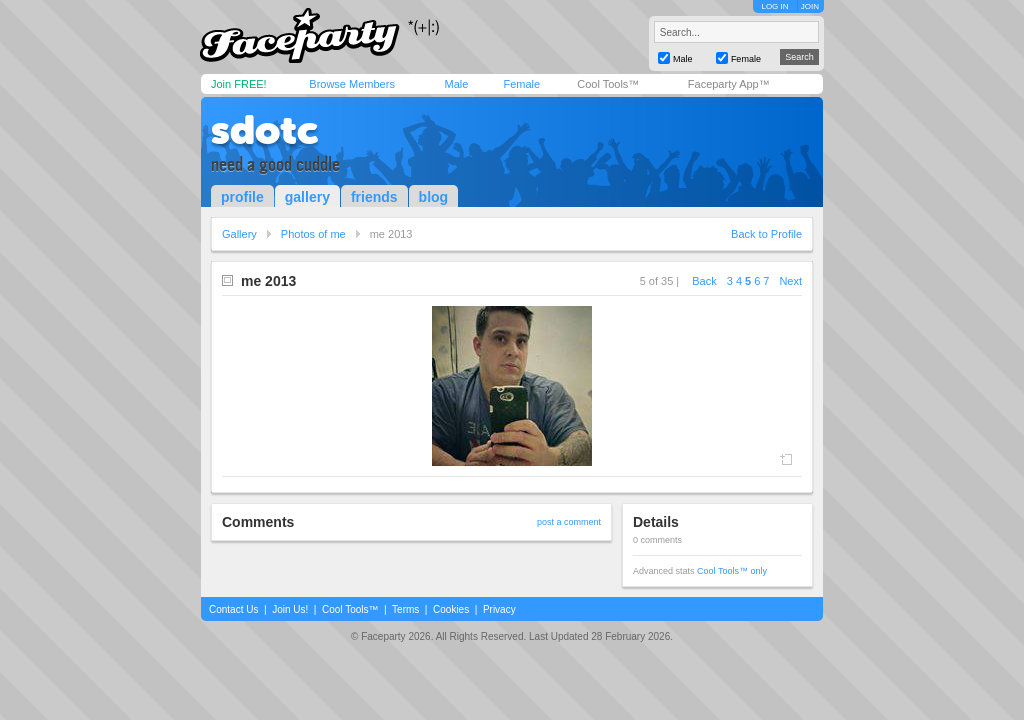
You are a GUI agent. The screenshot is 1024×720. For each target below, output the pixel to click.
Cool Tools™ (608, 84)
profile (242, 197)
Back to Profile (766, 234)
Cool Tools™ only (732, 571)
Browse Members (352, 84)
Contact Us (233, 609)
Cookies (451, 609)
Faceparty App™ (729, 84)
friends (374, 197)
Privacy (499, 609)
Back (704, 281)
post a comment (569, 522)
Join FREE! (239, 84)
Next (790, 281)
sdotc (264, 130)
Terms (405, 609)
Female (521, 84)
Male (456, 84)
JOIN (810, 6)
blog (434, 197)
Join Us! (290, 609)
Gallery (239, 234)
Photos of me (313, 234)
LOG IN (774, 6)
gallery (307, 197)
